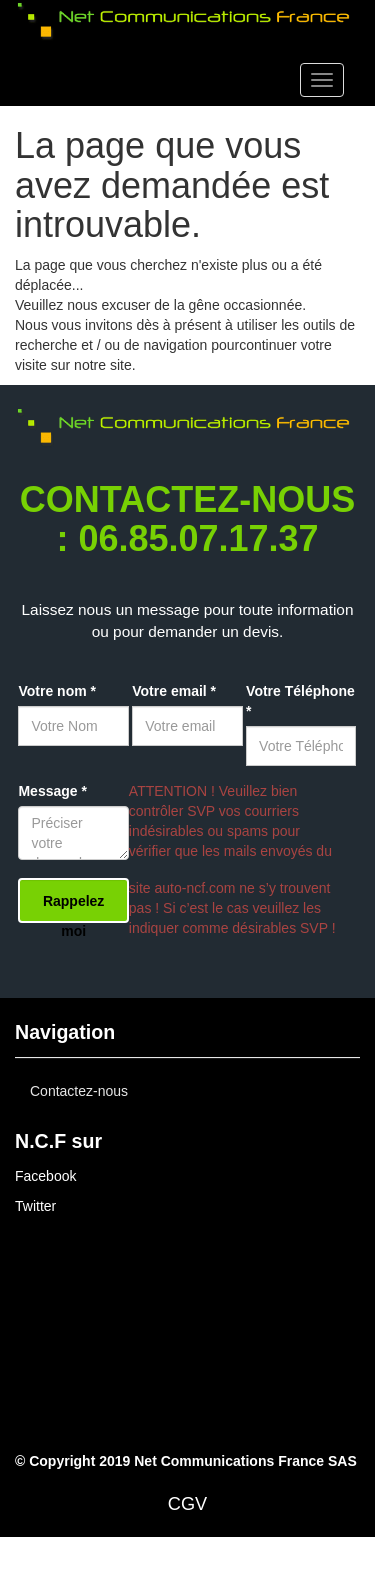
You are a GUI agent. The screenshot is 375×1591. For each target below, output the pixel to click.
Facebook (45, 1176)
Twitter (35, 1206)
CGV (187, 1504)
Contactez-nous (79, 1091)
